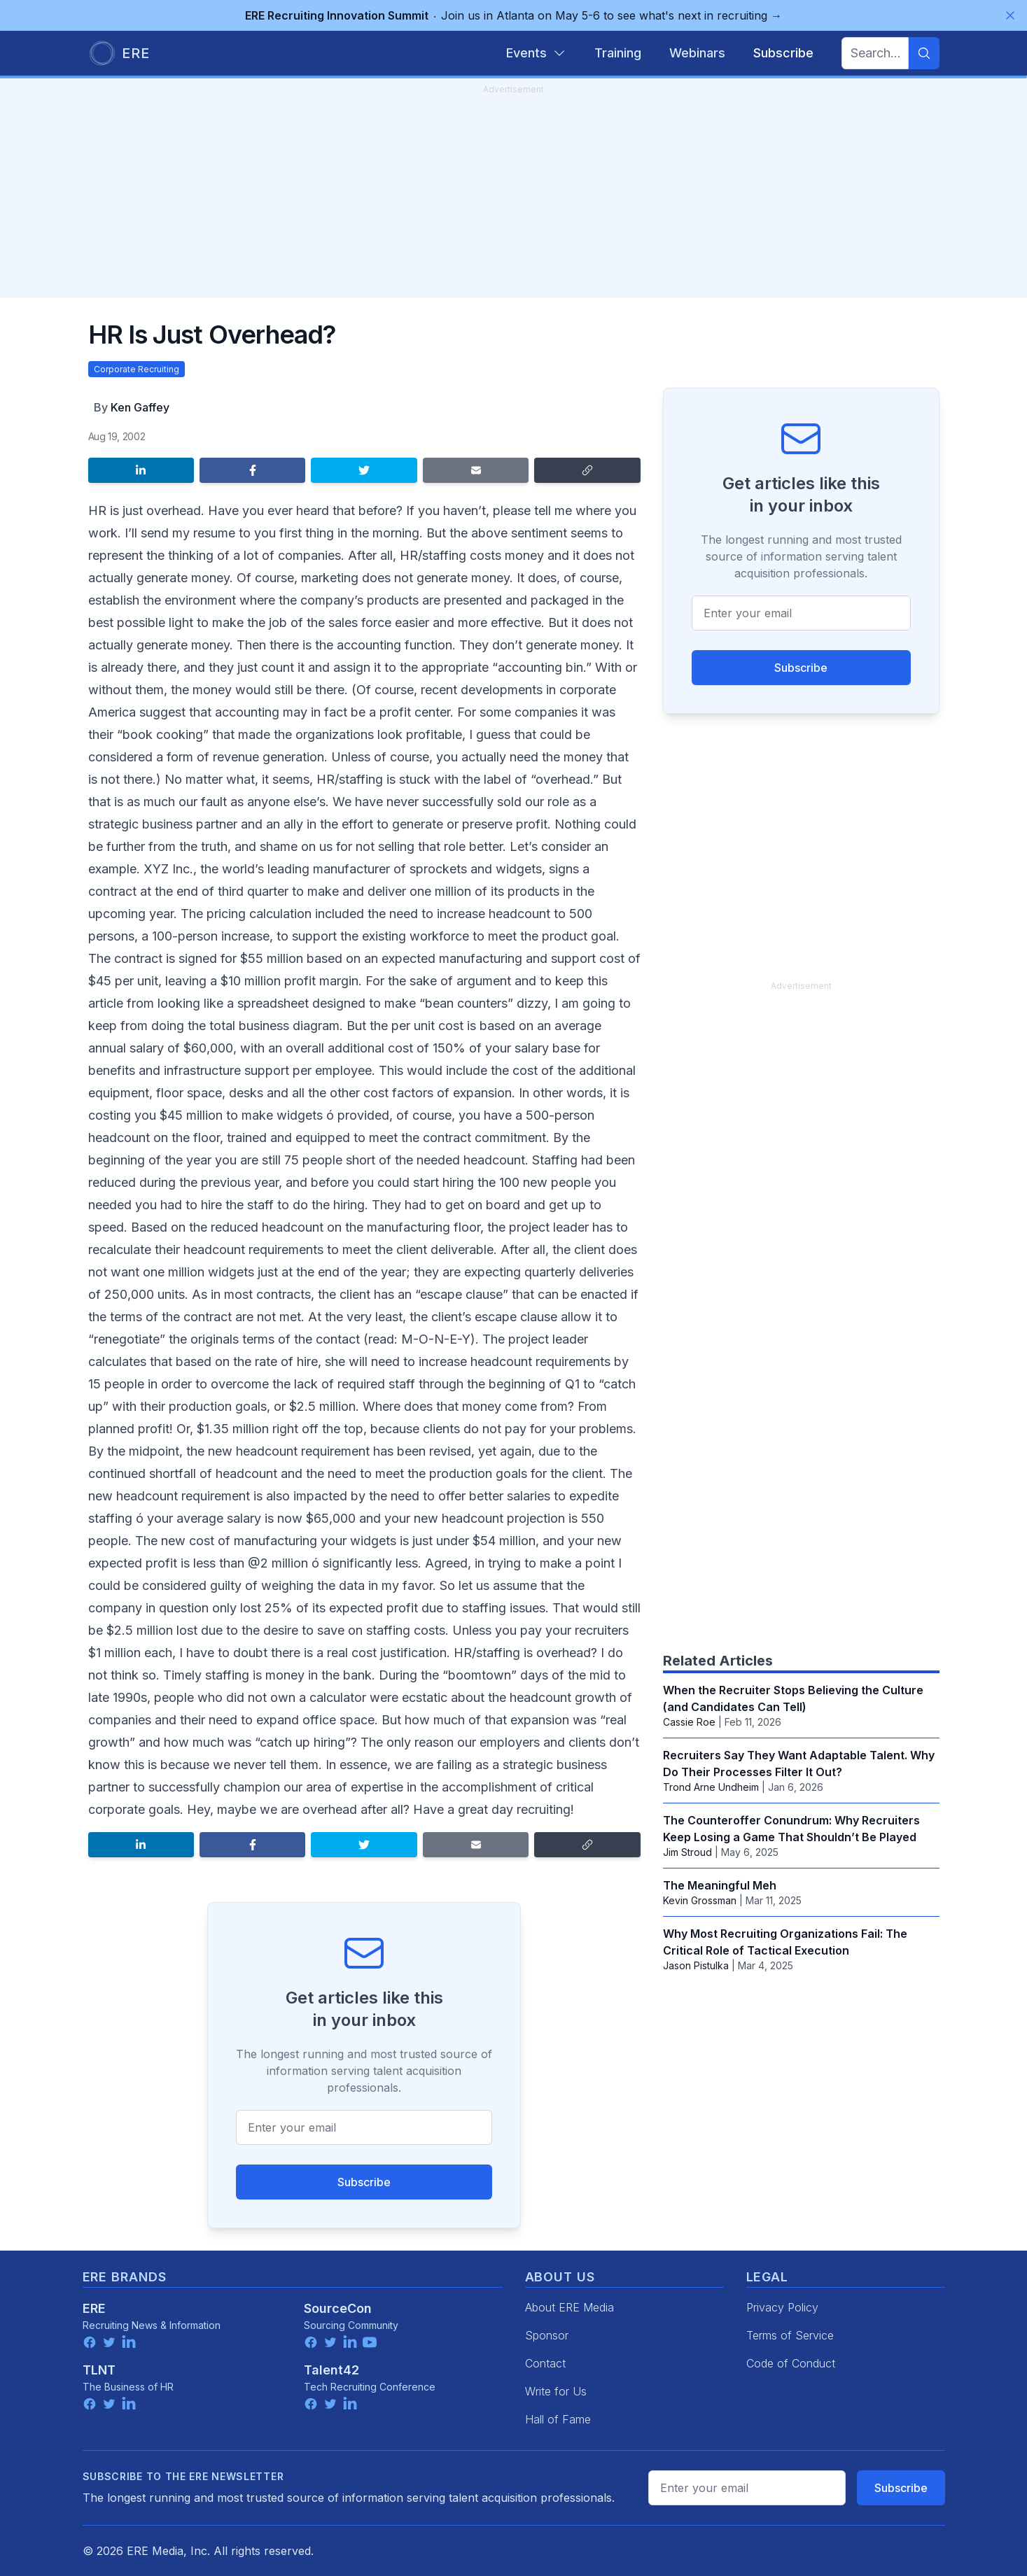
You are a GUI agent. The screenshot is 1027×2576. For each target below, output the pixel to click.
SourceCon (338, 2308)
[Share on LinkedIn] (141, 470)
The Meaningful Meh (719, 1885)
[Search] (924, 53)
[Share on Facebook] (252, 470)
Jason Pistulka (696, 1965)
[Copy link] (587, 470)
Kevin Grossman (699, 1900)
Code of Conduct (790, 2363)
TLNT (99, 2370)
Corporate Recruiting (136, 369)
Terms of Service (790, 2335)
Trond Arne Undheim (711, 1787)
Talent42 (331, 2370)
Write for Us (556, 2391)
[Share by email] (476, 470)
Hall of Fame (558, 2419)
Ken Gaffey (140, 407)
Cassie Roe (689, 1722)
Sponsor (546, 2335)
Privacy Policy (782, 2307)
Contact (545, 2363)
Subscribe (364, 2182)
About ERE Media (569, 2307)
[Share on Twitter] (364, 470)
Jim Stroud (687, 1852)
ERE (94, 2308)
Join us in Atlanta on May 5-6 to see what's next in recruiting (513, 15)
